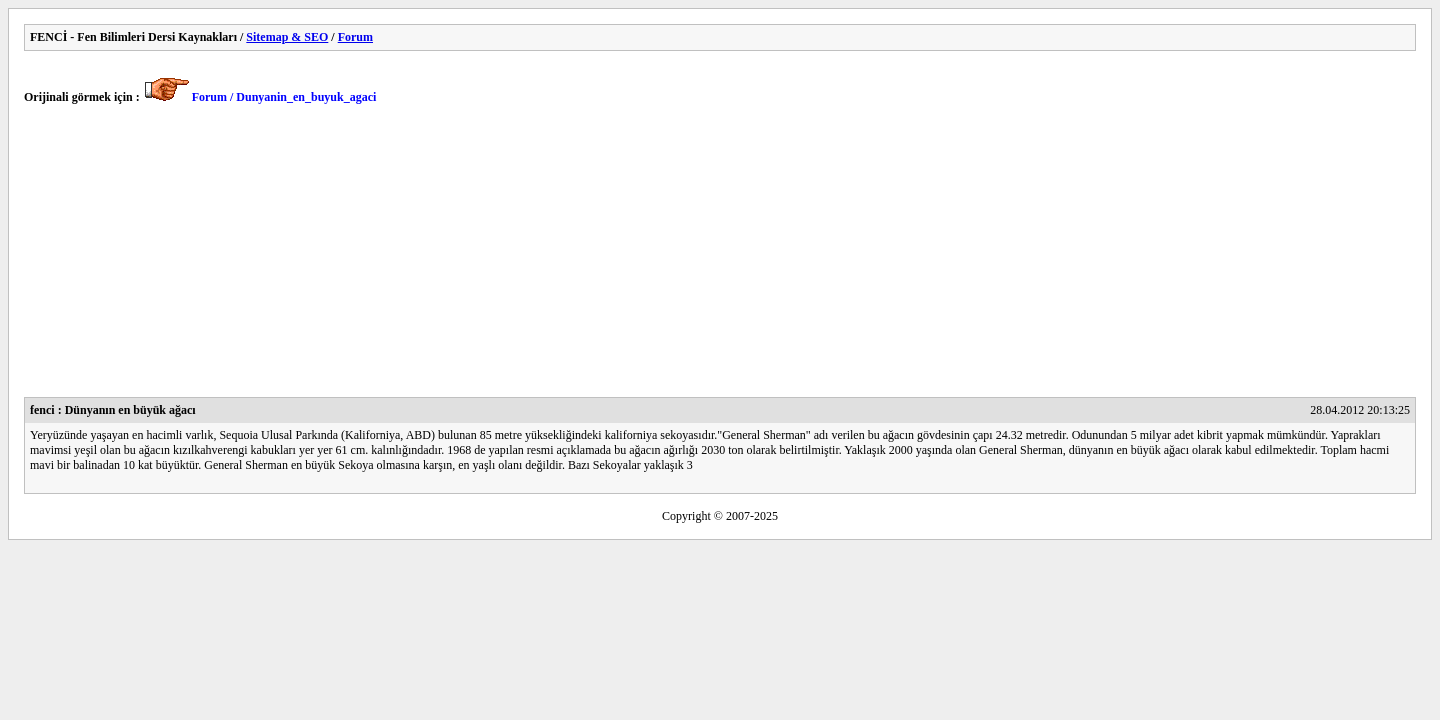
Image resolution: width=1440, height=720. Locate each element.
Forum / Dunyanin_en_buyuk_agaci (284, 97)
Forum (355, 37)
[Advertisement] (624, 257)
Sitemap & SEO (287, 37)
